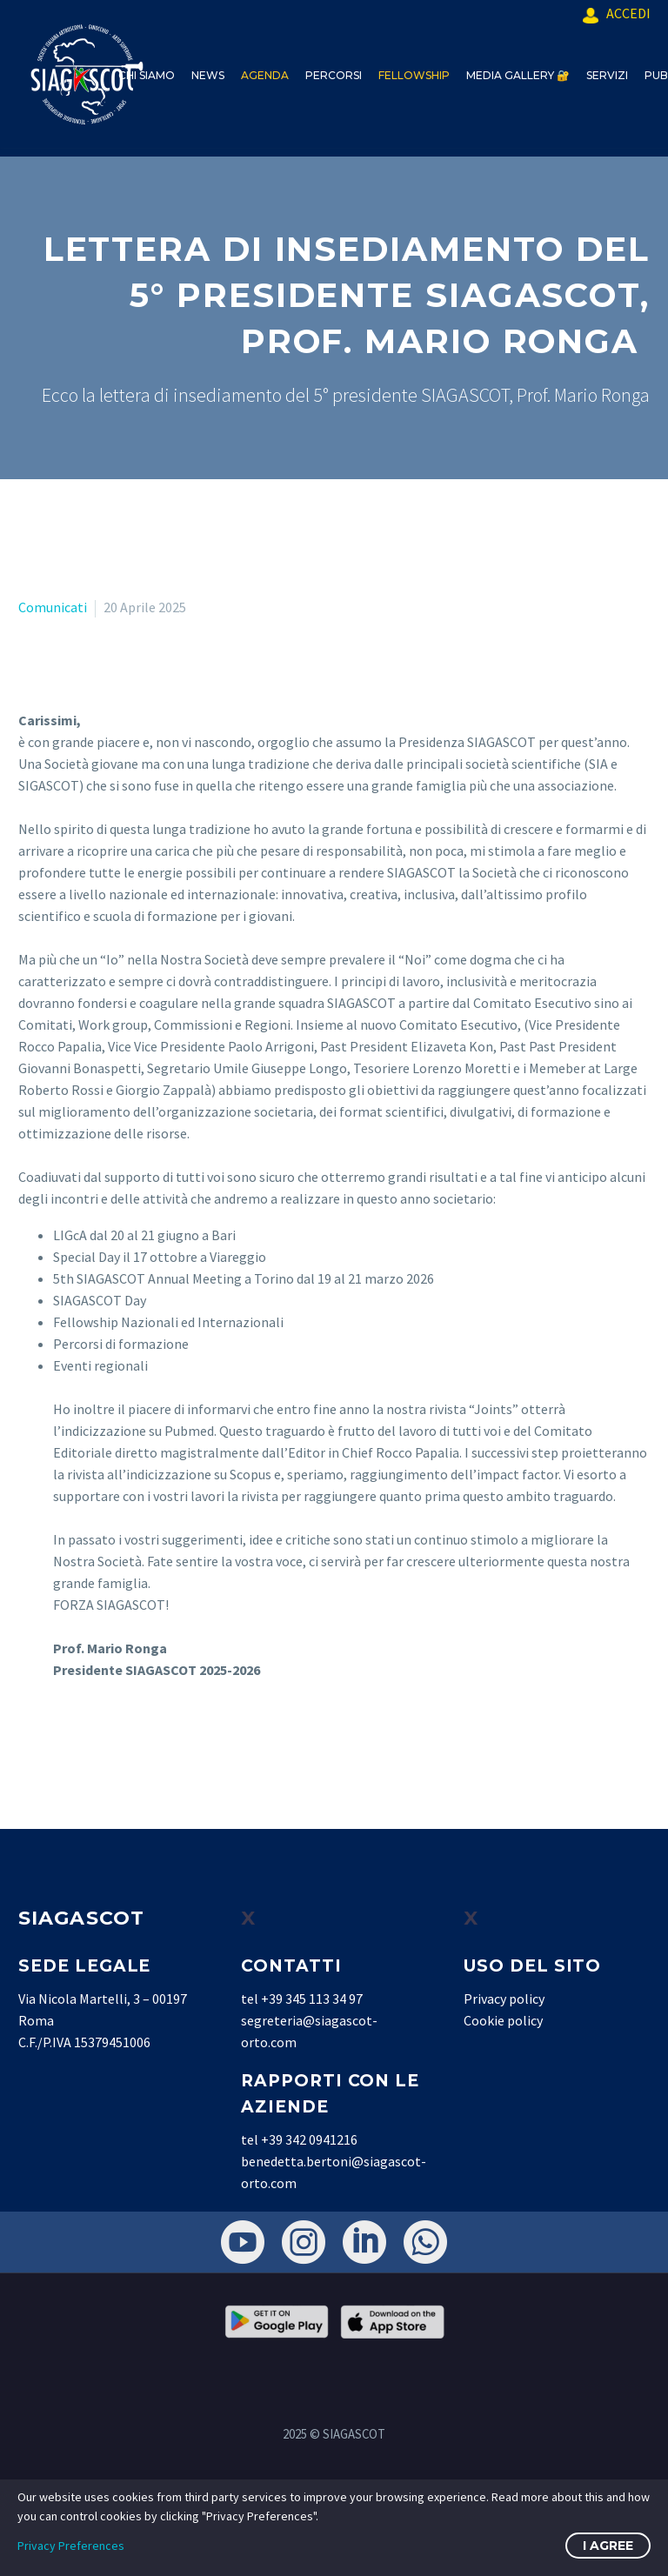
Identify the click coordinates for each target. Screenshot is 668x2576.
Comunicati (52, 607)
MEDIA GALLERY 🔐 (518, 75)
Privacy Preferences (70, 2545)
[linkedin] (364, 2242)
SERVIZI (607, 75)
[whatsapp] (425, 2242)
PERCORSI (333, 75)
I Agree (608, 2545)
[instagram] (303, 2242)
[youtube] (242, 2242)
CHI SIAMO (146, 75)
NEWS (207, 75)
